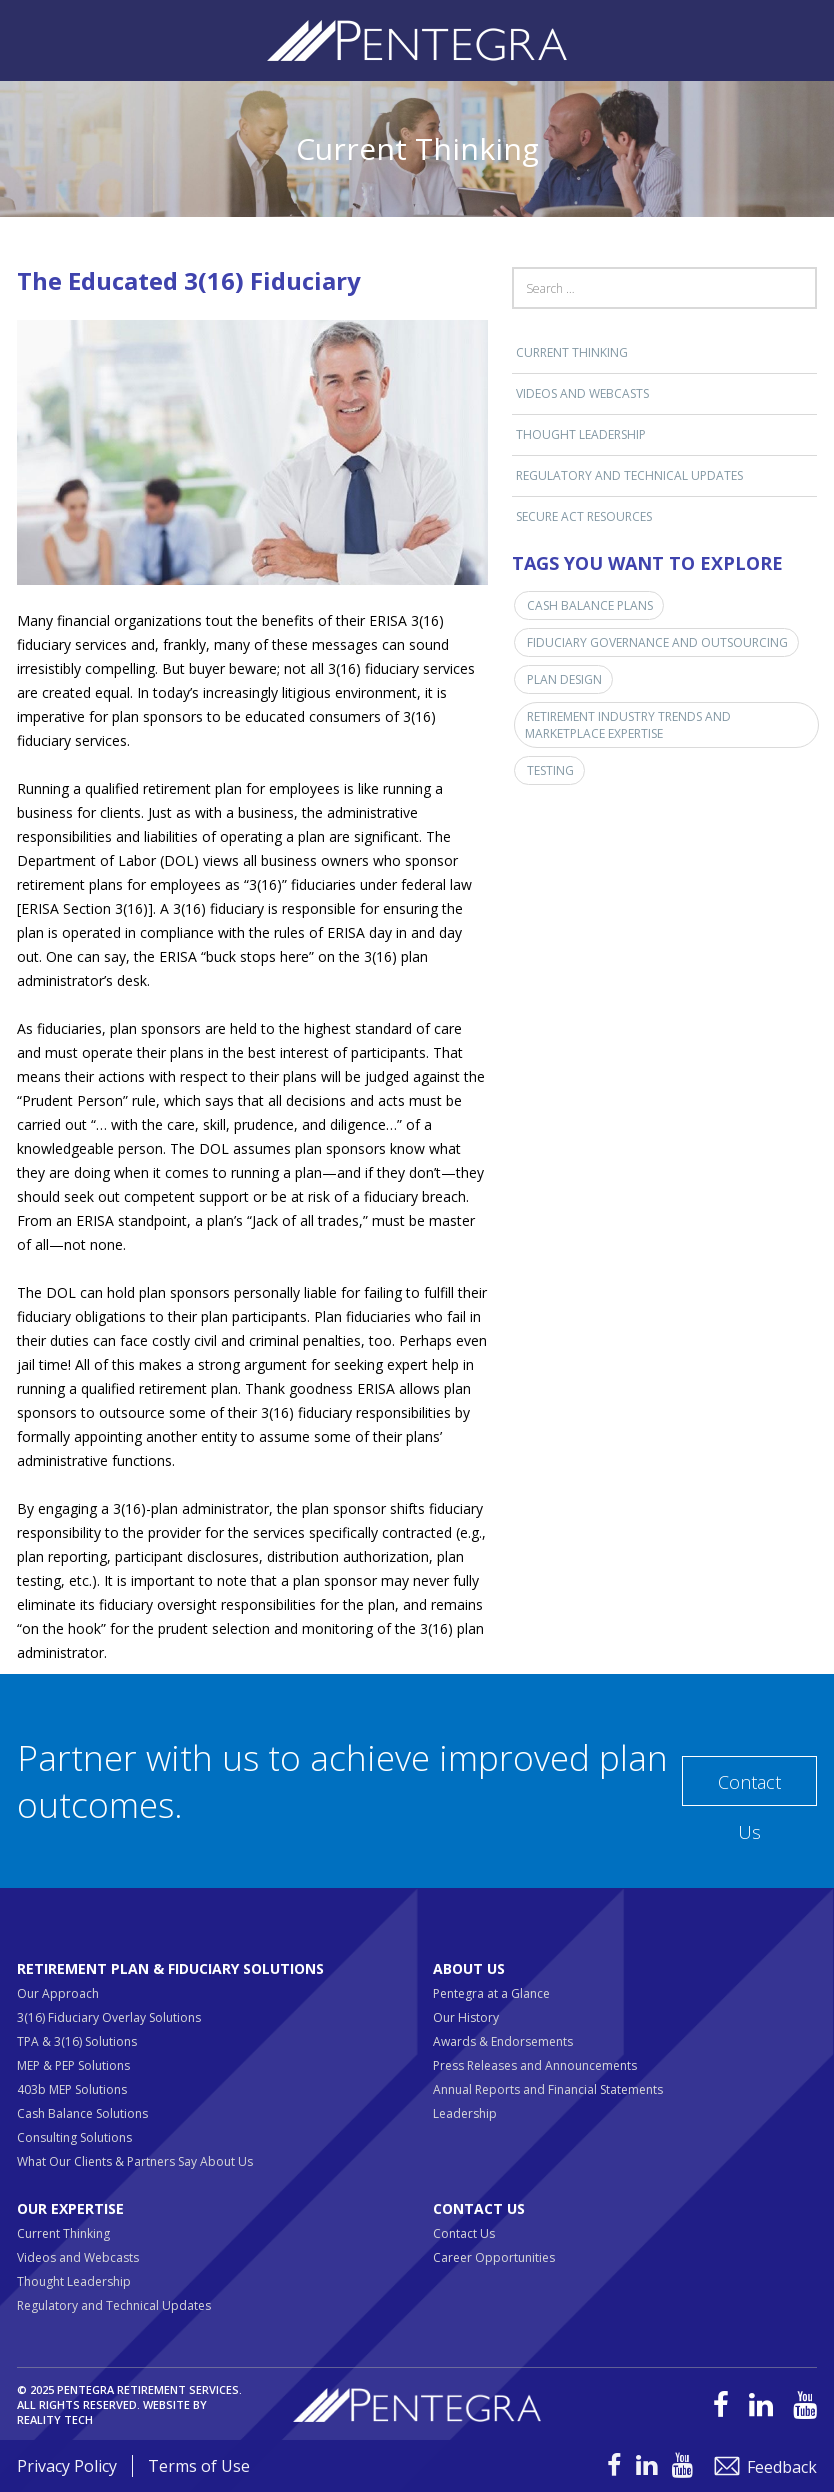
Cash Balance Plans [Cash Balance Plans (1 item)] (590, 605)
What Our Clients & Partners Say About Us (135, 2161)
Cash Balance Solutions (82, 2113)
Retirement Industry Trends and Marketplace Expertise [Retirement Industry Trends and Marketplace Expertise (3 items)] (628, 725)
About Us (469, 1968)
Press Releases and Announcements (535, 2065)
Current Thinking (572, 352)
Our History (466, 2017)
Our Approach (58, 1993)
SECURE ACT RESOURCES (584, 516)
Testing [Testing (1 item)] (550, 770)
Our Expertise (70, 2208)
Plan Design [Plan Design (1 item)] (564, 679)
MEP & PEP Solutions (73, 2065)
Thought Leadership (581, 434)
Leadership (465, 2113)
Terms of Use (199, 2466)
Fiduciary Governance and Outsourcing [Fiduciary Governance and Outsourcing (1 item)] (657, 642)
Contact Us (749, 1788)
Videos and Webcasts (582, 393)
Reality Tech (55, 2419)
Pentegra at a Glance (491, 1993)
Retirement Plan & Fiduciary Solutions (170, 1968)
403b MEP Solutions (72, 2089)
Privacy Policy (67, 2466)
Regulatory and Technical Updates (629, 475)
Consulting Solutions (74, 2137)
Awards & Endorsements (503, 2041)
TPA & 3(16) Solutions (77, 2041)
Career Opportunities (494, 2257)
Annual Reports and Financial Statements (548, 2089)
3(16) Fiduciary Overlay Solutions (109, 2017)
